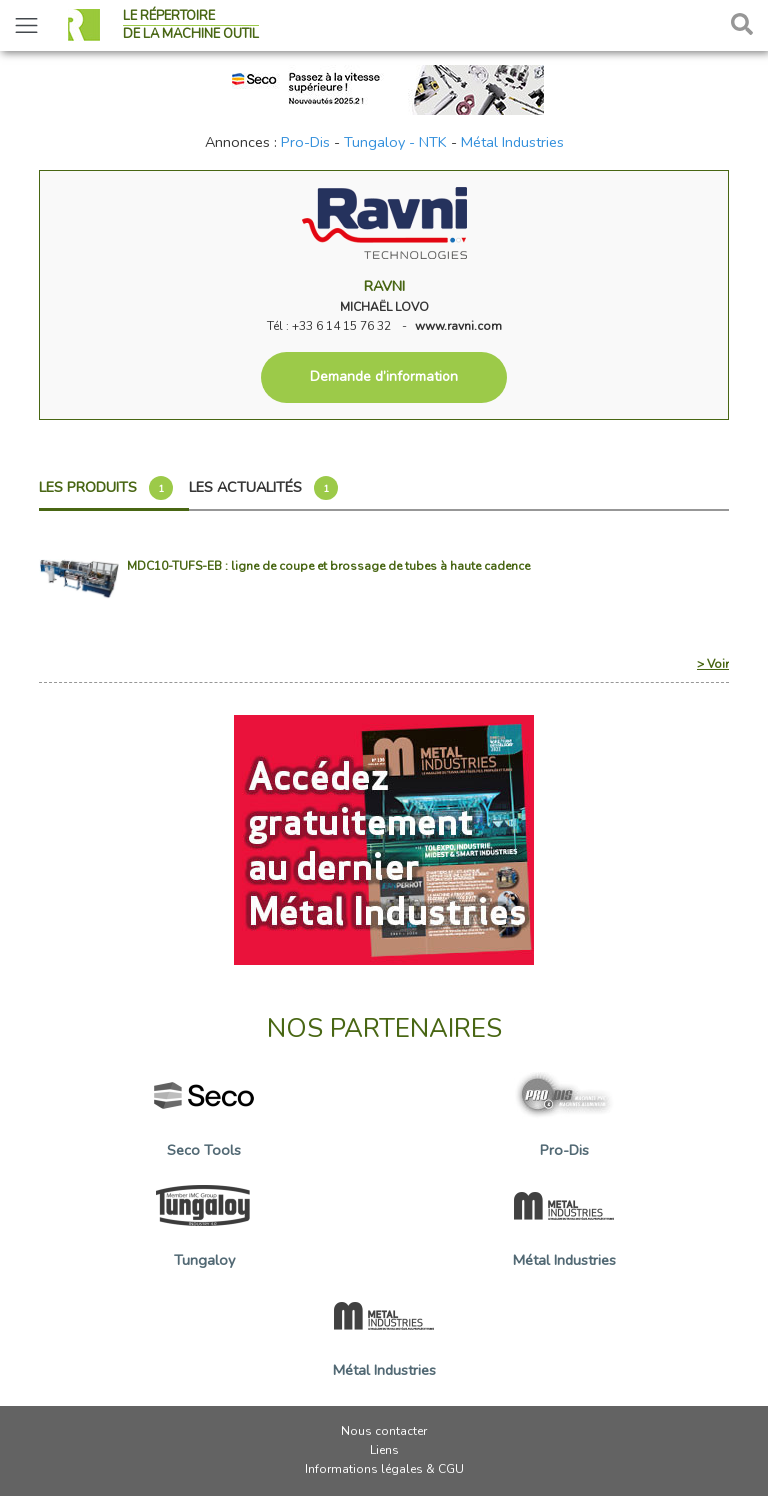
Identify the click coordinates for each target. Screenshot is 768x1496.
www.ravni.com (458, 326)
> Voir (713, 664)
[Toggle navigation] (26, 25)
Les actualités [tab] (263, 488)
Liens (384, 1450)
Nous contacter (384, 1431)
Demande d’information (384, 376)
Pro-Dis (305, 142)
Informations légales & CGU (384, 1469)
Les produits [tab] (106, 488)
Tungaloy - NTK (395, 142)
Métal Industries (512, 142)
